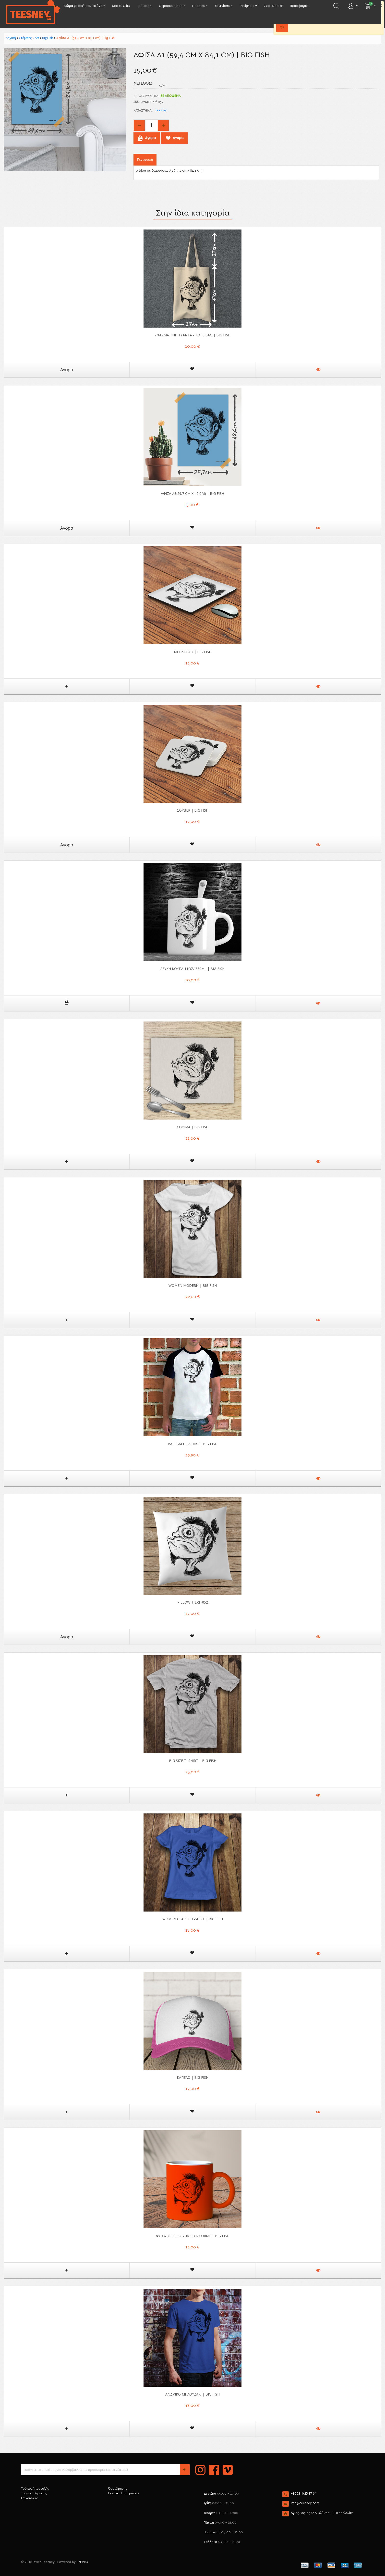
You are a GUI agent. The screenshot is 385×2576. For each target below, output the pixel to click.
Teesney (161, 110)
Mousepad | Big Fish (192, 652)
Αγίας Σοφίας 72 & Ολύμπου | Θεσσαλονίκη (322, 2513)
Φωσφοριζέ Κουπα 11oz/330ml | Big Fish (192, 2235)
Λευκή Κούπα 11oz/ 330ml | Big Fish (192, 968)
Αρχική (11, 38)
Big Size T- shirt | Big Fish (192, 1760)
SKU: (136, 102)
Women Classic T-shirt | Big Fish (192, 1919)
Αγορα (66, 369)
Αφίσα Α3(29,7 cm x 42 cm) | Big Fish (192, 493)
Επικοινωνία (29, 2498)
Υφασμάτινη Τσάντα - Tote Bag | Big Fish (192, 335)
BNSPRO (82, 2562)
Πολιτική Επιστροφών (123, 2493)
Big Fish (47, 38)
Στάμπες (25, 38)
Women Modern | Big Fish (192, 1285)
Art (37, 38)
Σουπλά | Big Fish (192, 1127)
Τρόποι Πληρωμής (34, 2493)
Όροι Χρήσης (117, 2489)
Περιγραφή (145, 159)
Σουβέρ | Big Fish (192, 810)
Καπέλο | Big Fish (192, 2077)
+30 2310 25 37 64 (303, 2493)
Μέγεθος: (142, 83)
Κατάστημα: (143, 110)
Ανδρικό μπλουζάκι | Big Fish (192, 2394)
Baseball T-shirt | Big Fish (192, 1443)
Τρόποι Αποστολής (35, 2489)
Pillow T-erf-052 (192, 1602)
